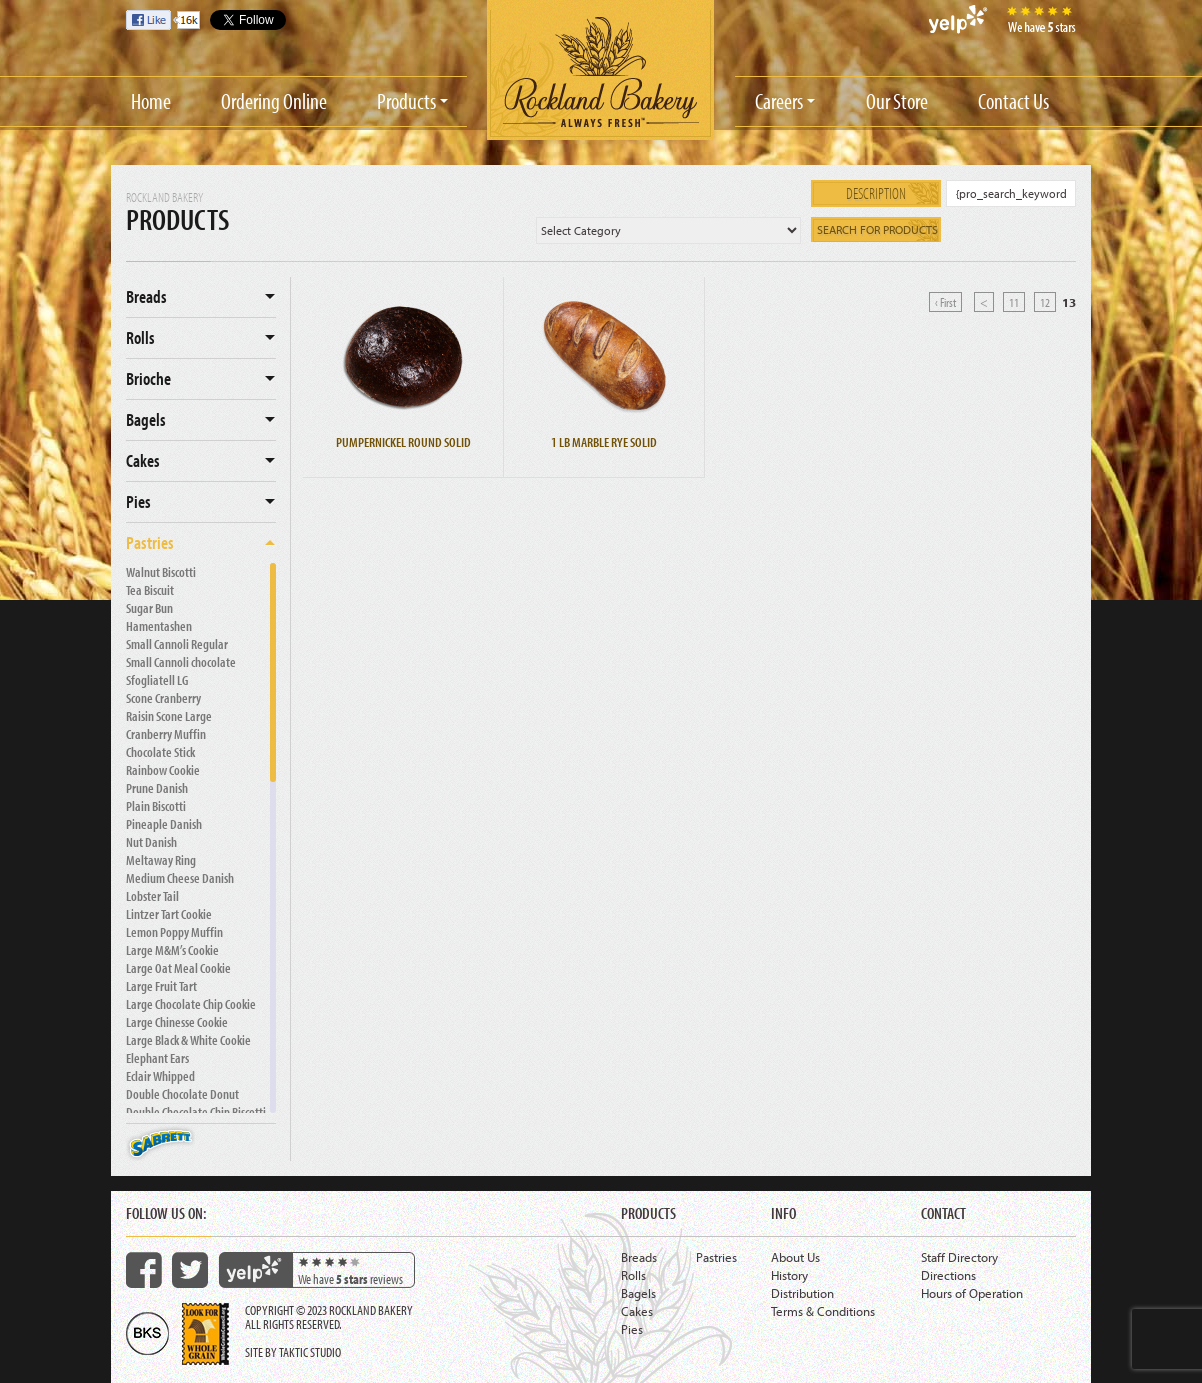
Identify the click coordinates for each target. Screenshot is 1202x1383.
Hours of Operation (972, 1293)
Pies (138, 501)
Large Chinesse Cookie (177, 1022)
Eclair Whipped (160, 1076)
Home (151, 101)
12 (1045, 302)
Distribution (802, 1293)
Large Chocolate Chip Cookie (191, 1004)
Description (876, 193)
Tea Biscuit (150, 590)
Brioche (148, 378)
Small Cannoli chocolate (181, 662)
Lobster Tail (152, 896)
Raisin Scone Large (169, 716)
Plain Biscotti (156, 806)
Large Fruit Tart (161, 986)
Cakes (143, 460)
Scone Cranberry (163, 698)
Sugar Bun (149, 608)
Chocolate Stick (160, 752)
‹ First (945, 302)
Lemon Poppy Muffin (174, 932)
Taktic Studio (310, 1352)
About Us (795, 1257)
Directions (948, 1275)
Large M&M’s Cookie (172, 950)
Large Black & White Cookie (188, 1040)
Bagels (146, 419)
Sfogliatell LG (157, 680)
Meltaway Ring (161, 860)
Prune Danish (157, 788)
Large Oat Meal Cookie (178, 968)
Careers (779, 101)
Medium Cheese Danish (180, 878)
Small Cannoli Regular (177, 644)
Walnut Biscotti (161, 572)
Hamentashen (159, 626)
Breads (146, 296)
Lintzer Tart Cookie (169, 914)
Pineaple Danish (164, 824)
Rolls (140, 337)
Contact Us (1013, 101)
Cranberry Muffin (166, 734)
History (789, 1275)
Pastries (150, 542)
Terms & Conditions (823, 1311)
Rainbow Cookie (163, 770)
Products (406, 101)
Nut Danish (151, 842)
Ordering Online (274, 101)
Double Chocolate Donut (182, 1094)
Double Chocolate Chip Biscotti (196, 1112)
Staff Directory (959, 1257)
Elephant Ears (157, 1058)
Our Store (897, 101)
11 (1014, 302)
